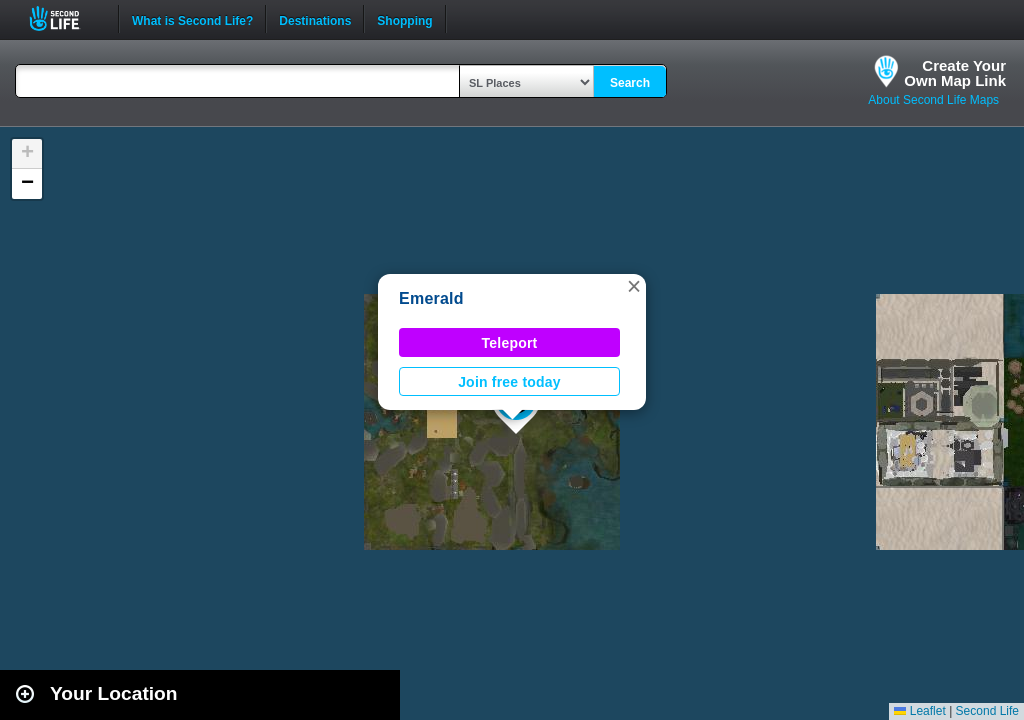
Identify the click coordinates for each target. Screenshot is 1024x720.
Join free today (509, 382)
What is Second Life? (192, 19)
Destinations (315, 19)
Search (630, 83)
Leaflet (919, 711)
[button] (634, 286)
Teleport (510, 343)
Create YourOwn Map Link (955, 73)
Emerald (431, 298)
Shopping (404, 19)
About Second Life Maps (933, 100)
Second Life (65, 18)
